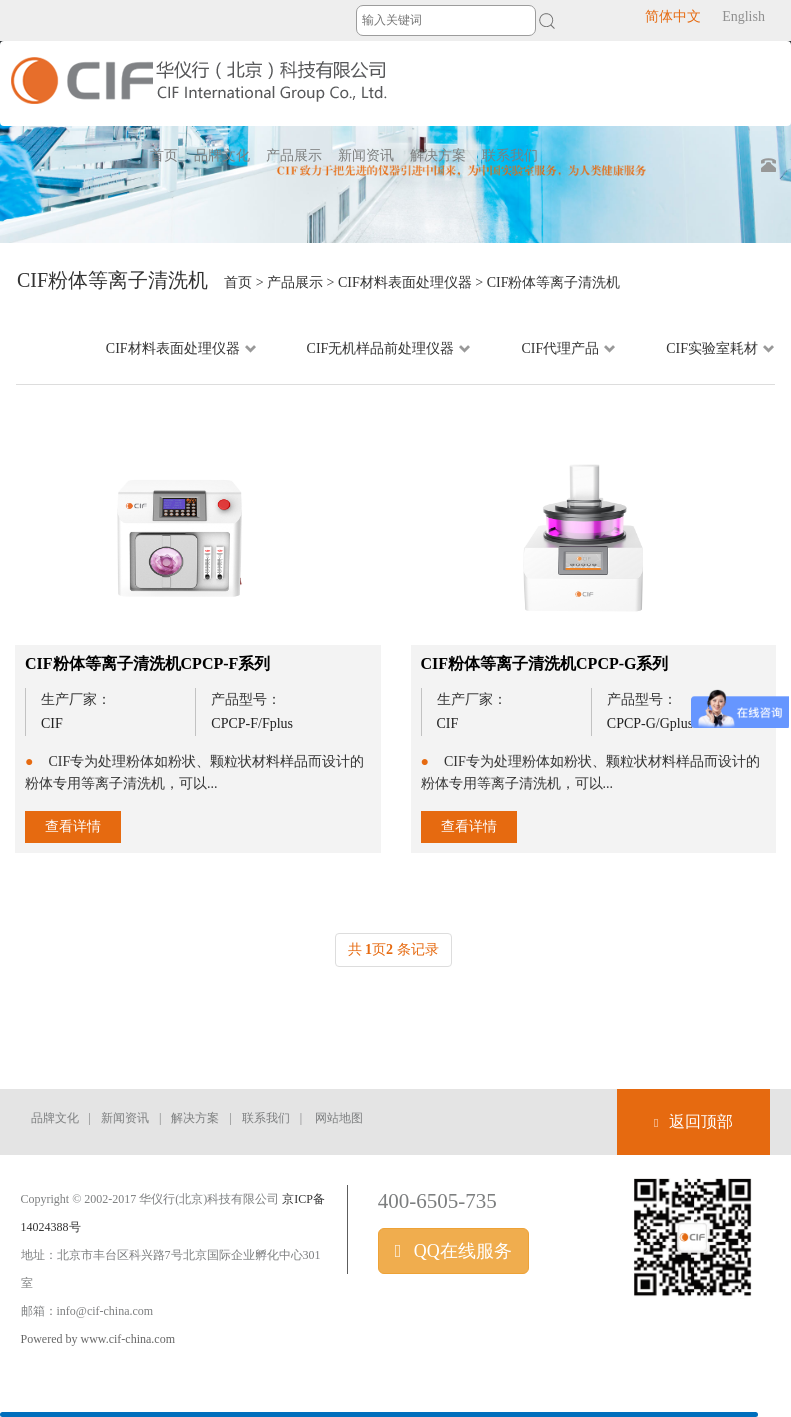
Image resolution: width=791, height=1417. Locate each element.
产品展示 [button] (294, 155)
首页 (164, 155)
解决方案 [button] (438, 155)
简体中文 (673, 16)
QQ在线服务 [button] (453, 1251)
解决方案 (195, 1118)
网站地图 (339, 1118)
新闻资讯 (125, 1118)
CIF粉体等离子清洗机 (554, 282)
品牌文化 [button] (222, 155)
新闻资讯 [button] (366, 155)
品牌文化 (55, 1118)
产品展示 (295, 282)
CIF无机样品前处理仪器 (389, 348)
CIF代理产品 (568, 348)
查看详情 (73, 826)
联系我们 (266, 1118)
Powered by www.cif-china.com (98, 1339)
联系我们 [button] (510, 155)
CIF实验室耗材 (720, 348)
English (743, 16)
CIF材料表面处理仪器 (405, 282)
